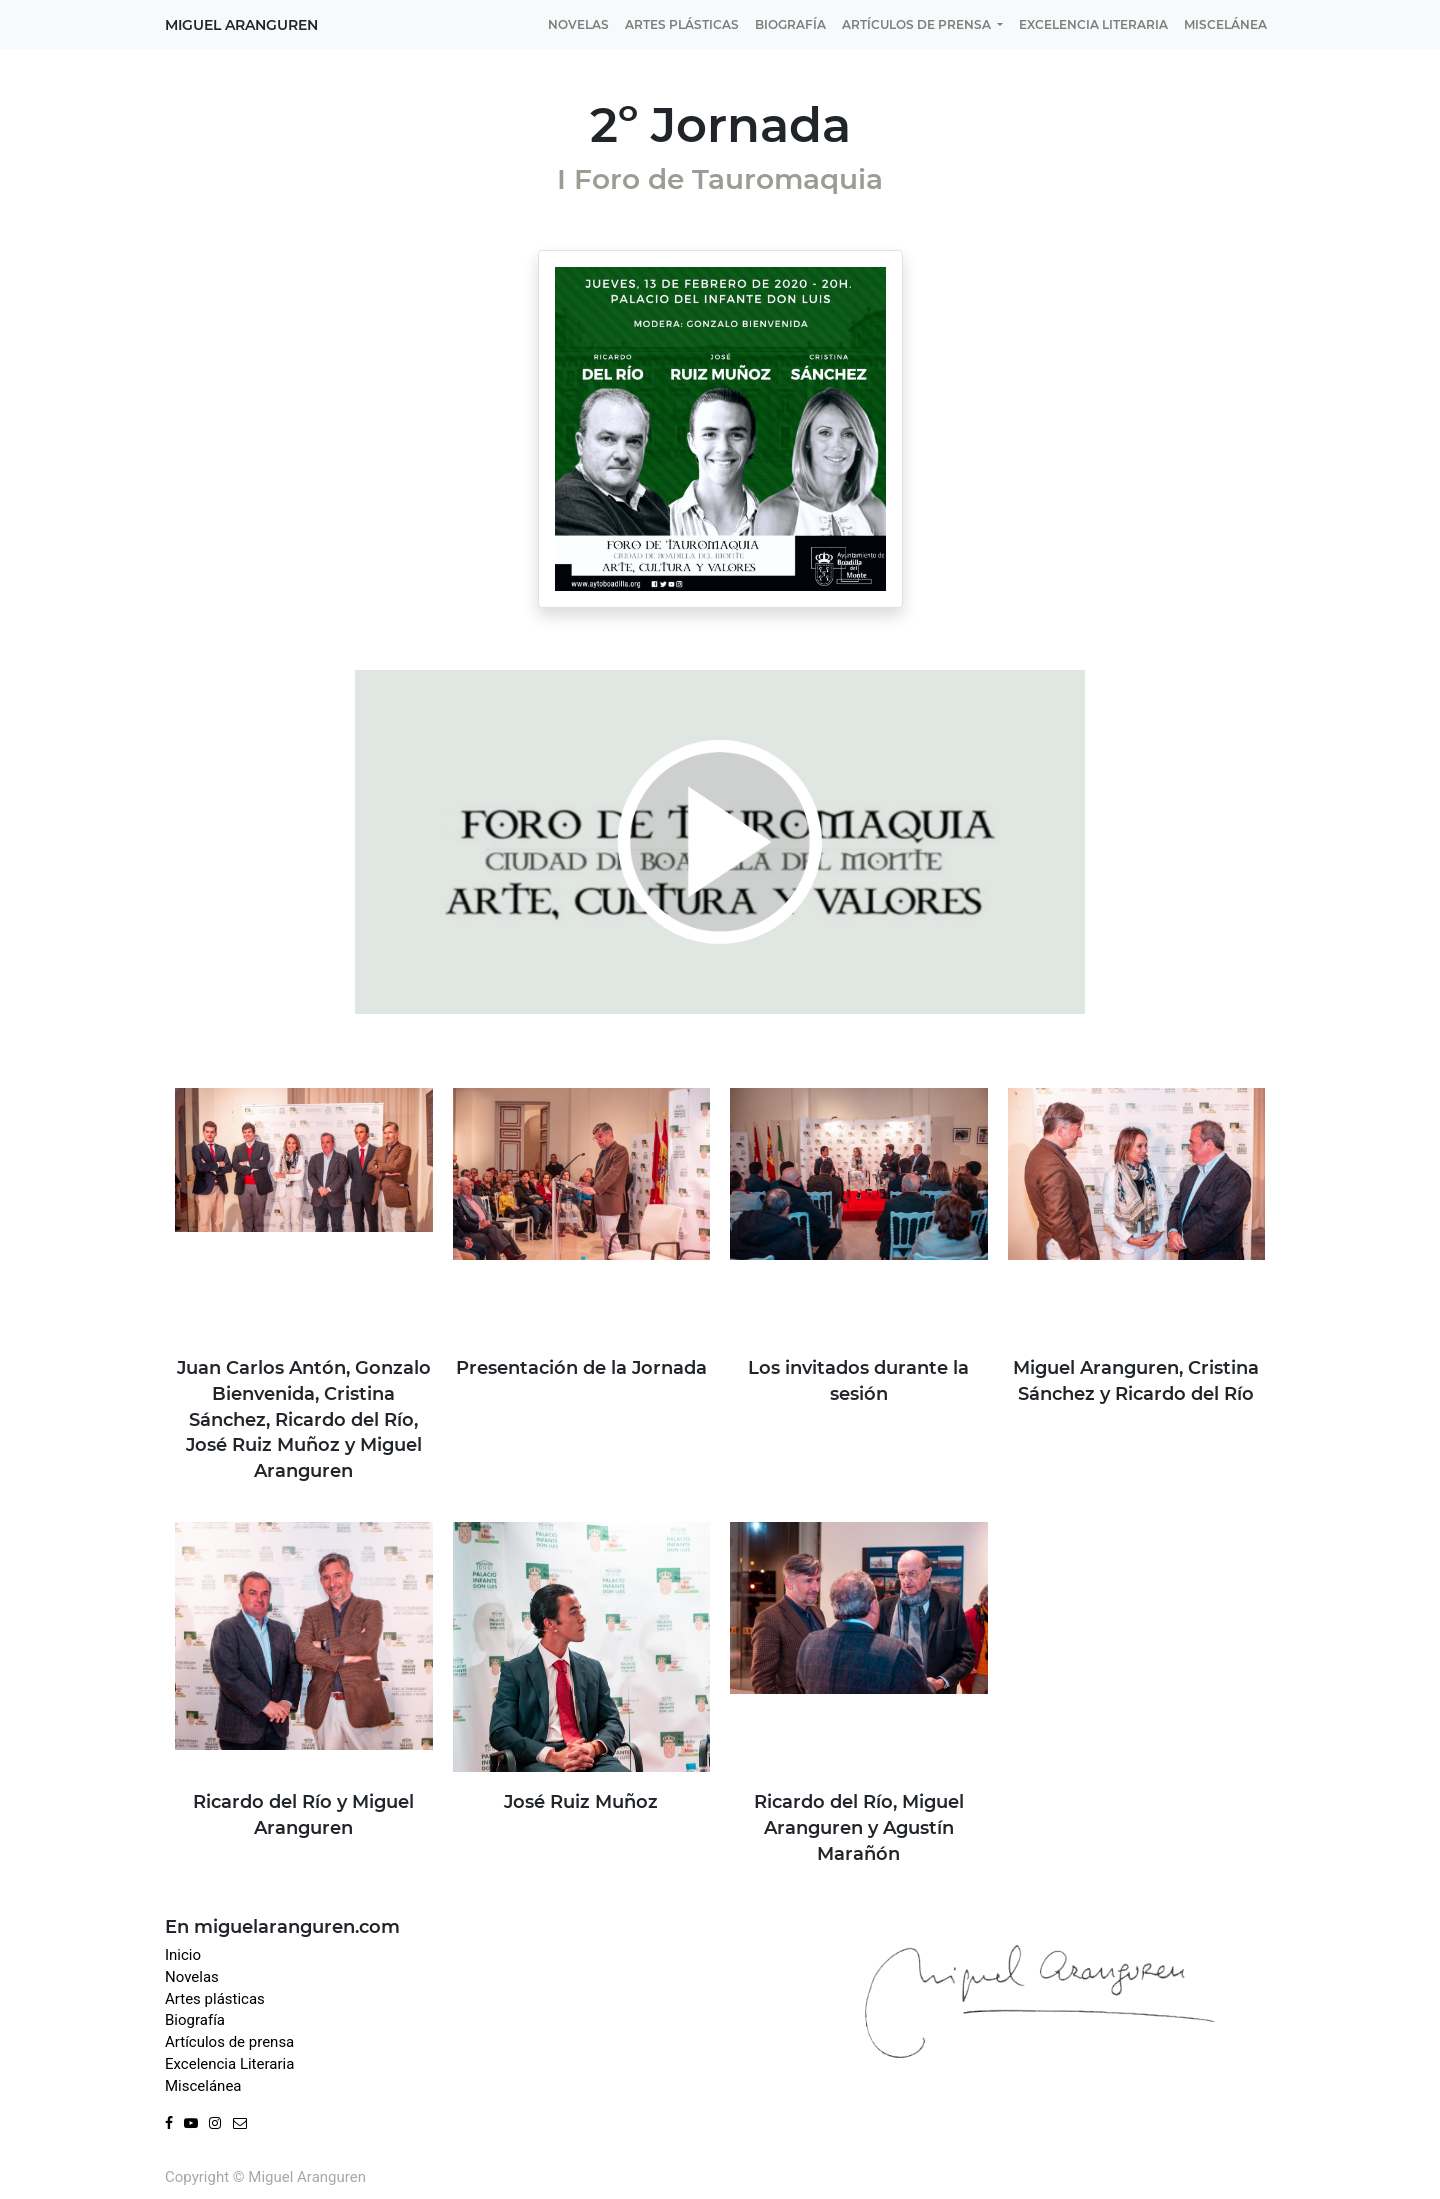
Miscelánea (203, 2086)
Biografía (195, 2020)
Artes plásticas (215, 1999)
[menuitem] (578, 24)
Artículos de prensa (229, 2042)
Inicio (183, 1955)
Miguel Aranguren (241, 25)
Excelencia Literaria (229, 2064)
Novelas (192, 1977)
